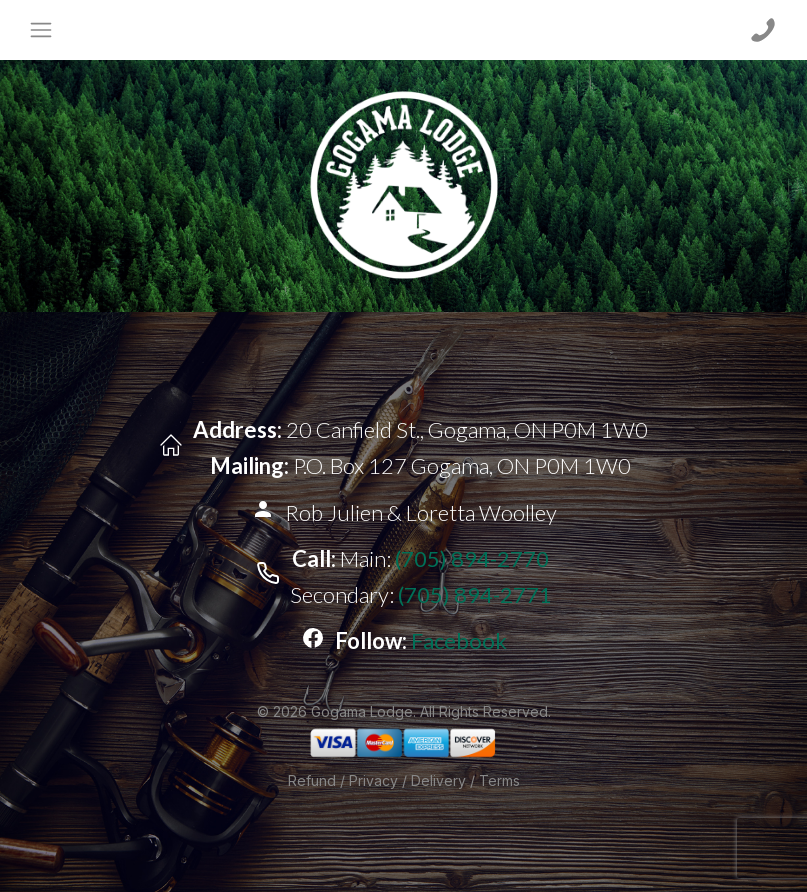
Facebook (459, 640)
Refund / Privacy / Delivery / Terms (404, 780)
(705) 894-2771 (475, 594)
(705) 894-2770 (472, 558)
